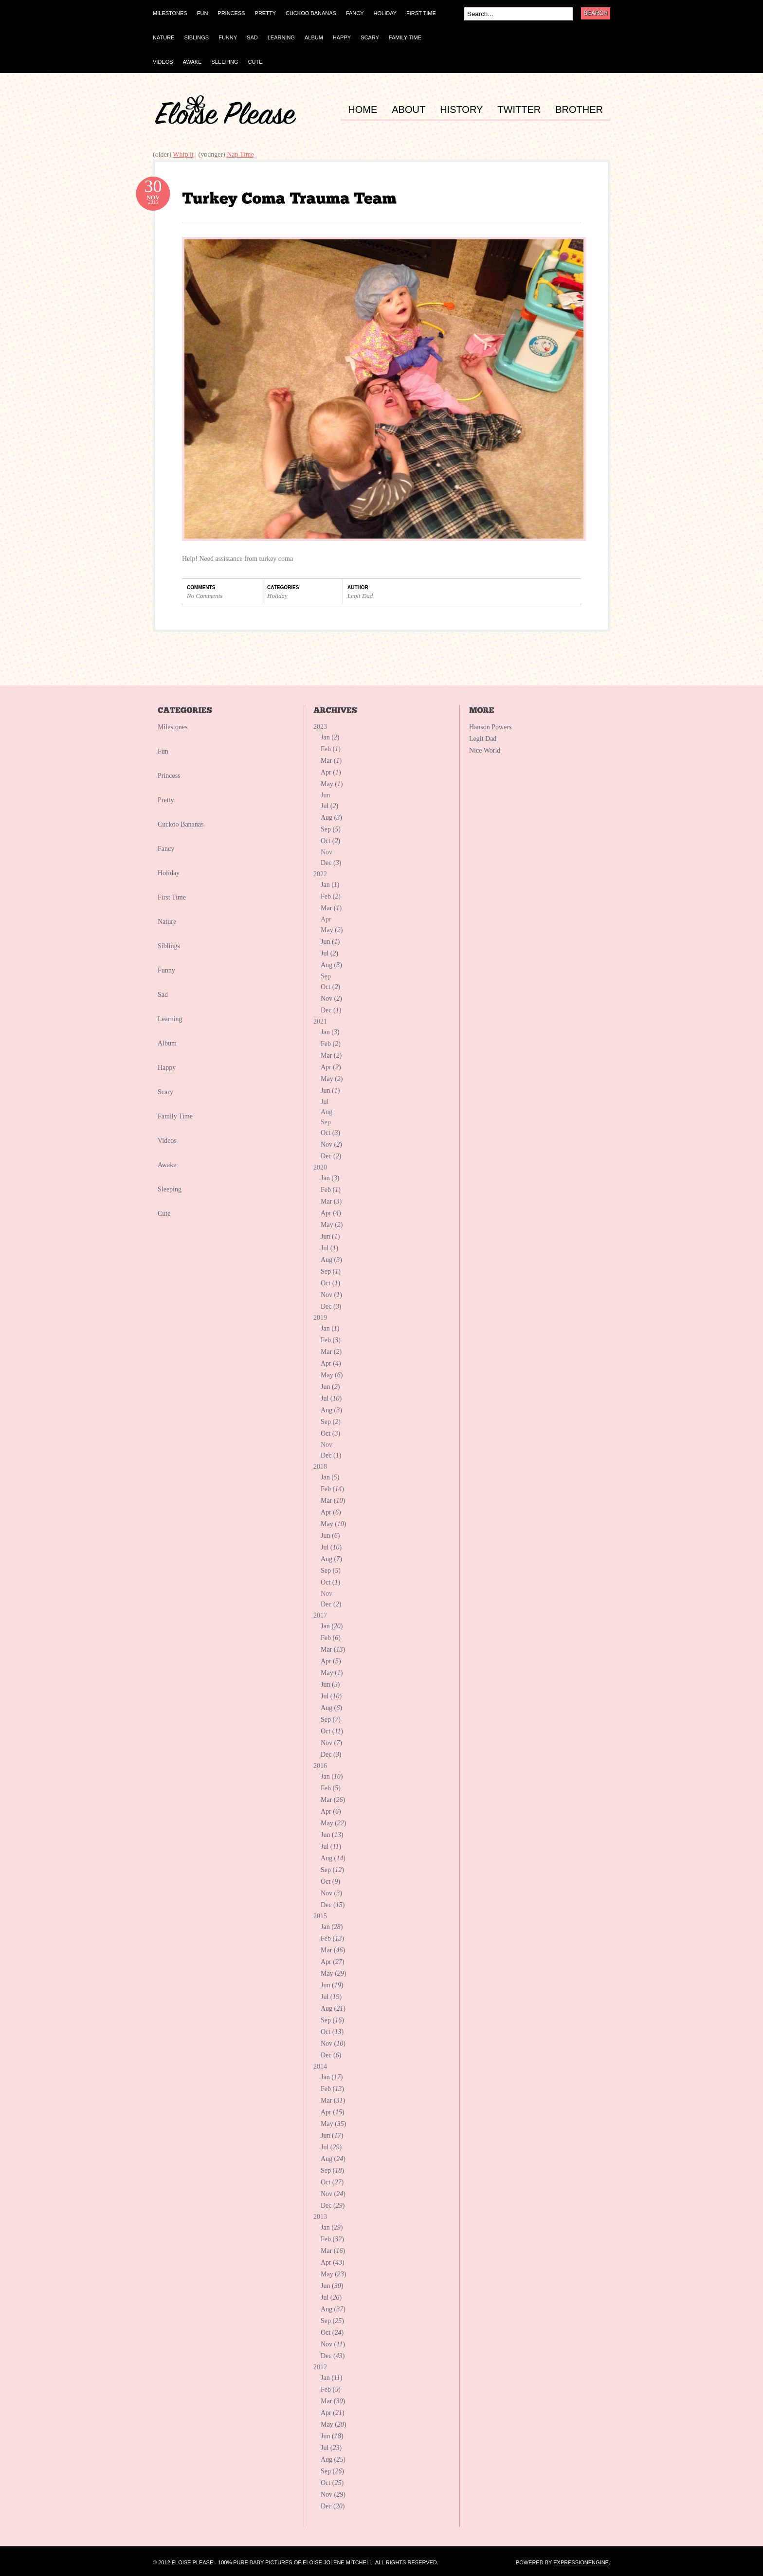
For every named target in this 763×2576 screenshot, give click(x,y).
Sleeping (170, 1189)
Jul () (329, 806)
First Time (172, 897)
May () (332, 784)
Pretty (166, 800)
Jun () (330, 941)
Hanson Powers (490, 727)
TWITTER (519, 110)
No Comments (204, 595)
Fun (163, 751)
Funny (166, 970)
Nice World (484, 750)
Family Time (175, 1116)
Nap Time (240, 154)
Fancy (166, 848)
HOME (362, 110)
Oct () (330, 841)
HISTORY (461, 110)
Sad (163, 994)
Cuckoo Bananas (180, 824)
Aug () (331, 817)
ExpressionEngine (581, 2562)
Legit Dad (360, 595)
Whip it (183, 154)
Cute (164, 1213)
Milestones (172, 727)
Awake (167, 1165)
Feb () (331, 749)
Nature (167, 921)
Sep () (331, 829)
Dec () (331, 862)
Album (167, 1043)
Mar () (331, 760)
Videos (167, 1140)
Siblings (169, 946)
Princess (169, 775)
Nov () (331, 998)
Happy (167, 1067)
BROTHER (579, 110)
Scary (165, 1092)
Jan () (330, 737)
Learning (170, 1019)
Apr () (331, 772)
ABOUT (408, 110)
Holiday (277, 595)
